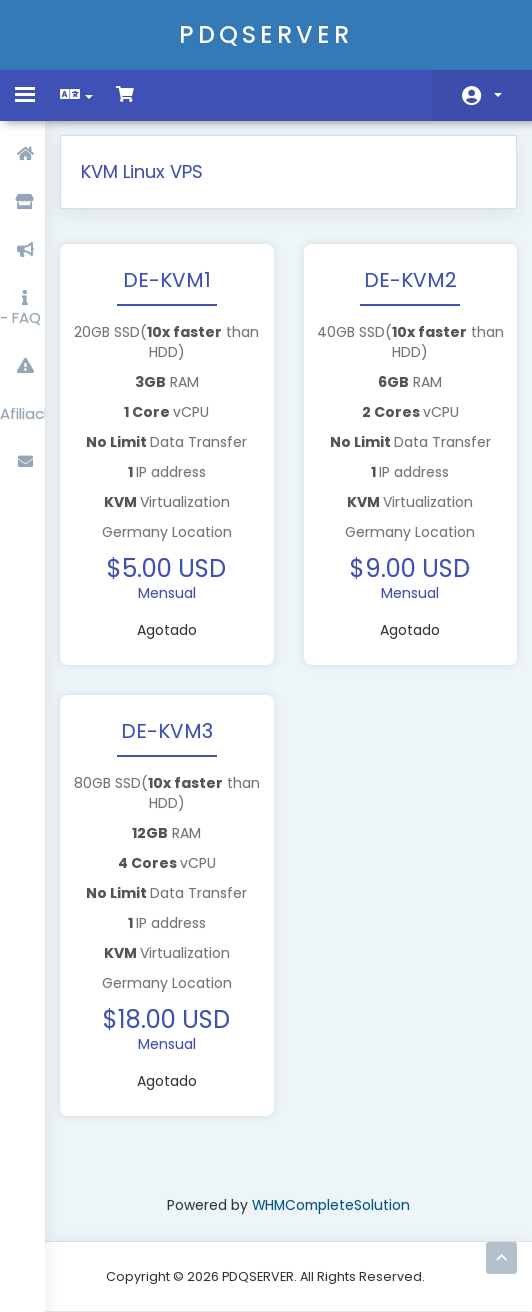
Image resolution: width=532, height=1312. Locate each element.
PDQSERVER (266, 34)
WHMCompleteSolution (334, 1206)
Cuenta (498, 95)
